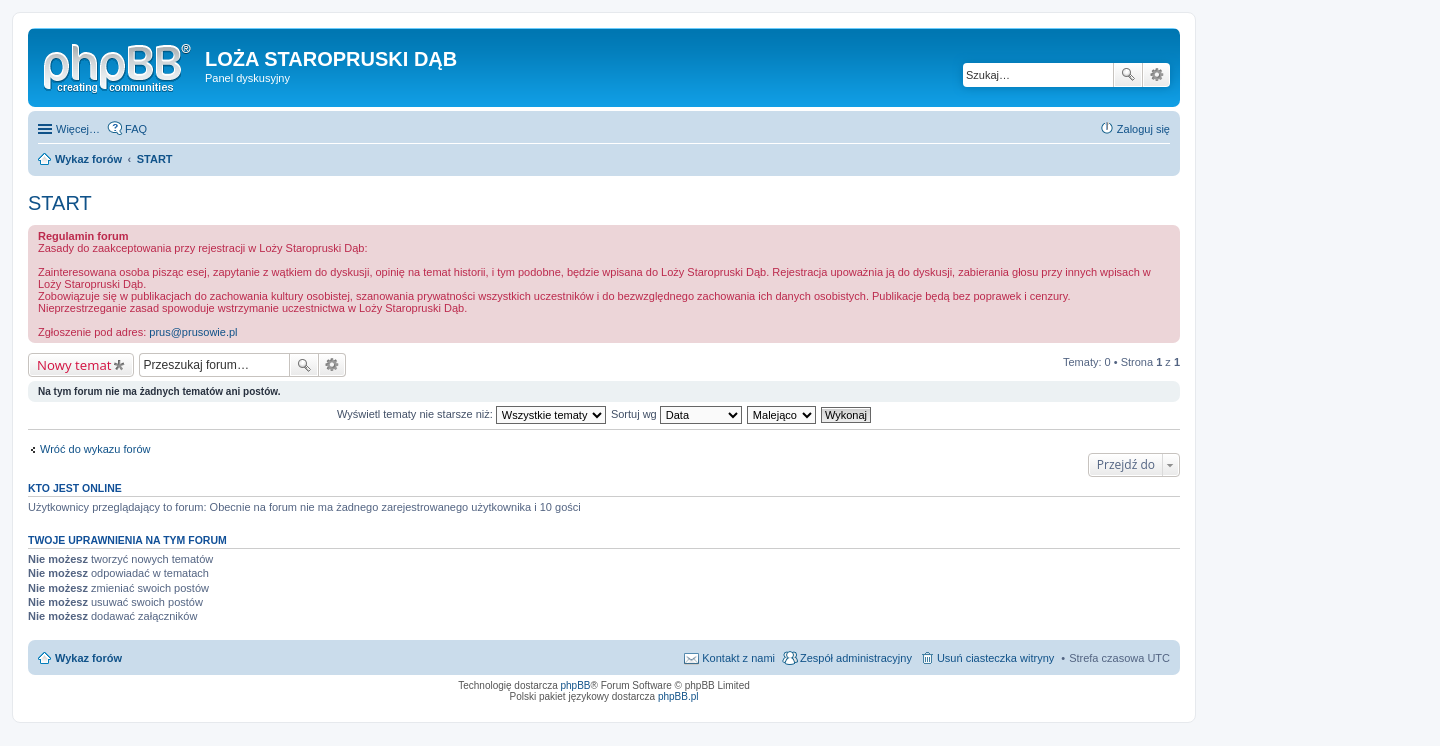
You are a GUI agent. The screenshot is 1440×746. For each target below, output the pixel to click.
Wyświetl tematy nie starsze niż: (471, 414)
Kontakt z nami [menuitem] (738, 658)
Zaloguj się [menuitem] (1143, 129)
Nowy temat (74, 365)
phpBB (576, 685)
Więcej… (78, 129)
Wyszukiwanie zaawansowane (1156, 75)
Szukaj (1128, 75)
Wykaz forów (88, 658)
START (60, 203)
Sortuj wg (676, 414)
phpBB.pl (678, 696)
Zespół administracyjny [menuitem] (856, 658)
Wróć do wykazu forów (95, 449)
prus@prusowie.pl (193, 332)
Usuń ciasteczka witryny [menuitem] (995, 658)
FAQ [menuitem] (136, 129)
